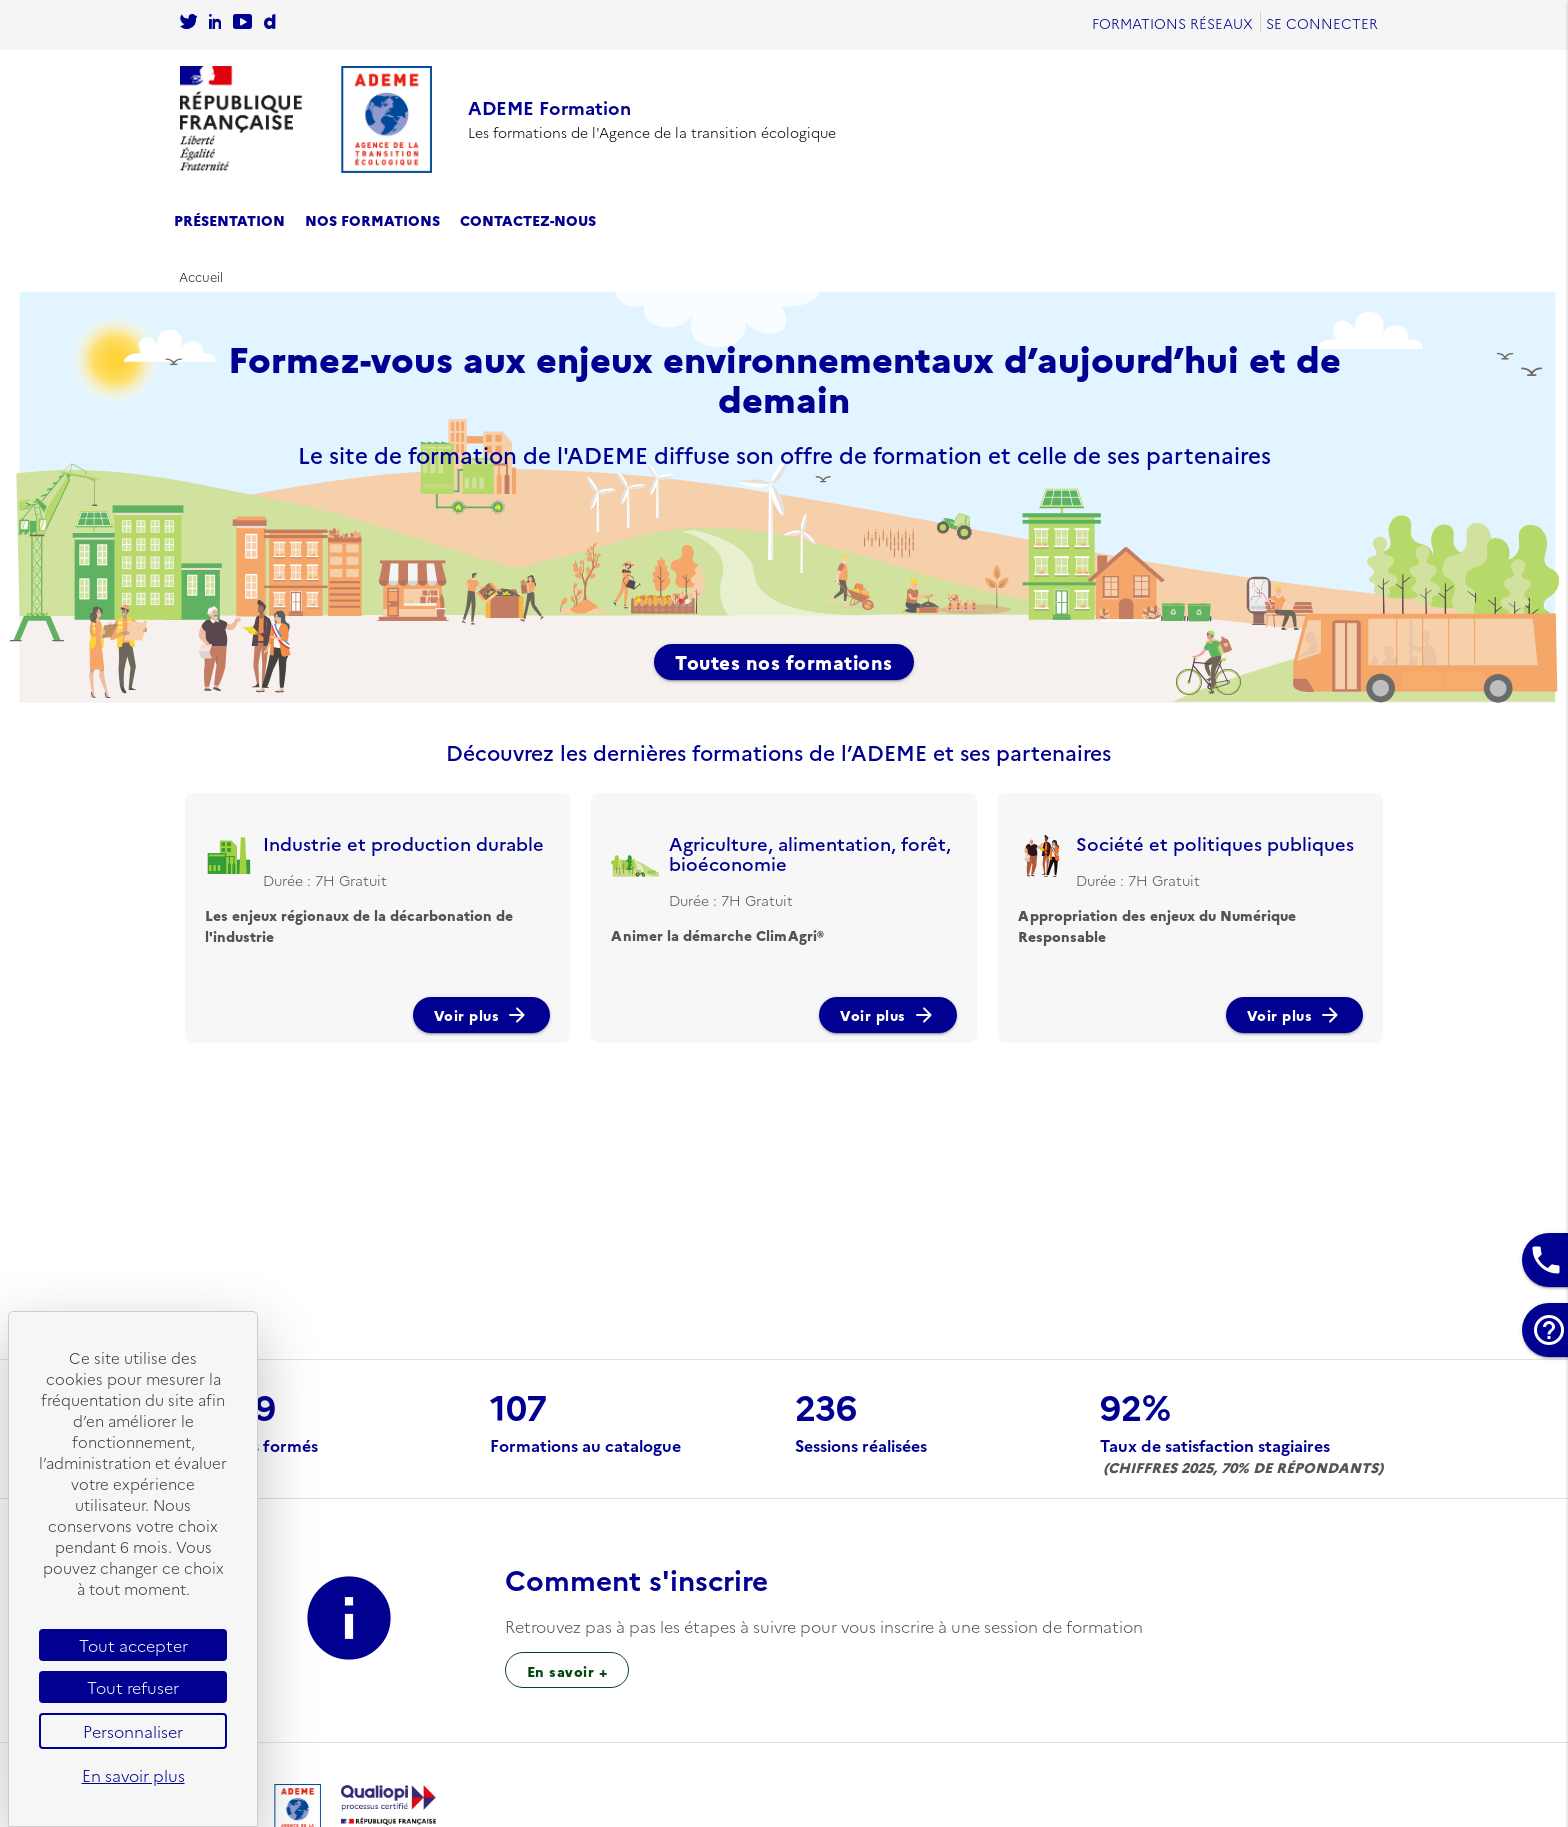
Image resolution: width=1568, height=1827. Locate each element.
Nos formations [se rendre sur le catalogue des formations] (372, 220)
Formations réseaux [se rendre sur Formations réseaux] (1172, 23)
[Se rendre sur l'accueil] (306, 119)
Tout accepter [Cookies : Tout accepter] (133, 1645)
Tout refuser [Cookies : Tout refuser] (133, 1687)
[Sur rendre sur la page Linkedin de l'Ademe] (215, 23)
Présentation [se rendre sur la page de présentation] (229, 220)
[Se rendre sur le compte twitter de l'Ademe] (188, 23)
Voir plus (482, 1015)
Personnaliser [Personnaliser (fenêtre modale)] (133, 1731)
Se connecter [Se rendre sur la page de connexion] (1322, 23)
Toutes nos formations (784, 662)
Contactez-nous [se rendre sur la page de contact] (528, 220)
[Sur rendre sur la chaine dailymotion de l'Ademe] (269, 23)
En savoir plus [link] (133, 1775)
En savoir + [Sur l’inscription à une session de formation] (567, 1671)
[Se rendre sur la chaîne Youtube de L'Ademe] (242, 23)
